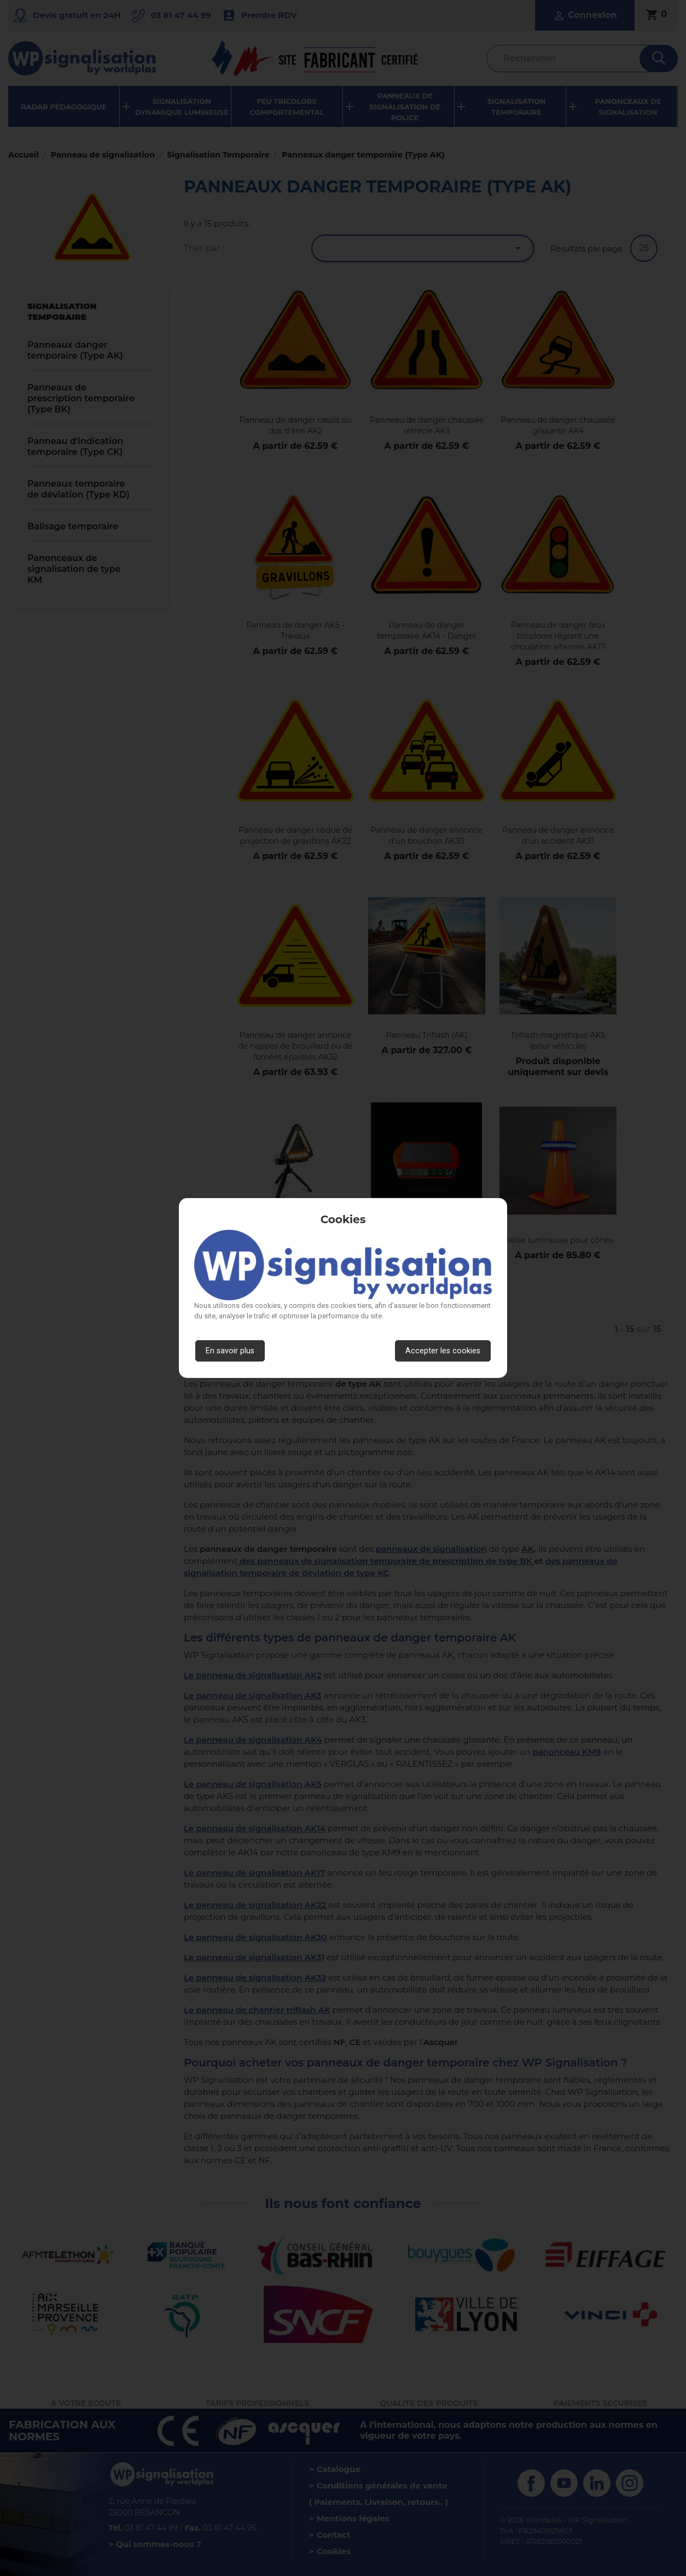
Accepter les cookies (442, 1351)
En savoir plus (230, 1351)
